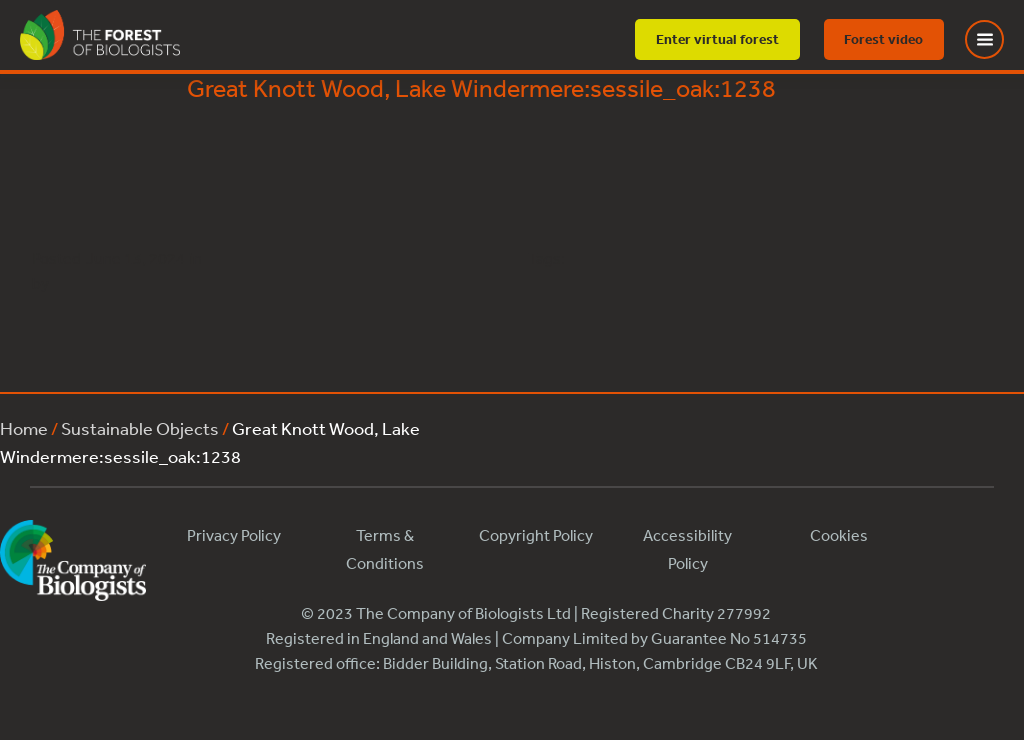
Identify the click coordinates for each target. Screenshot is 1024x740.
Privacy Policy (234, 535)
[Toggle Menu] (997, 39)
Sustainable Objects (140, 428)
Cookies (839, 535)
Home (24, 428)
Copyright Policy (536, 535)
